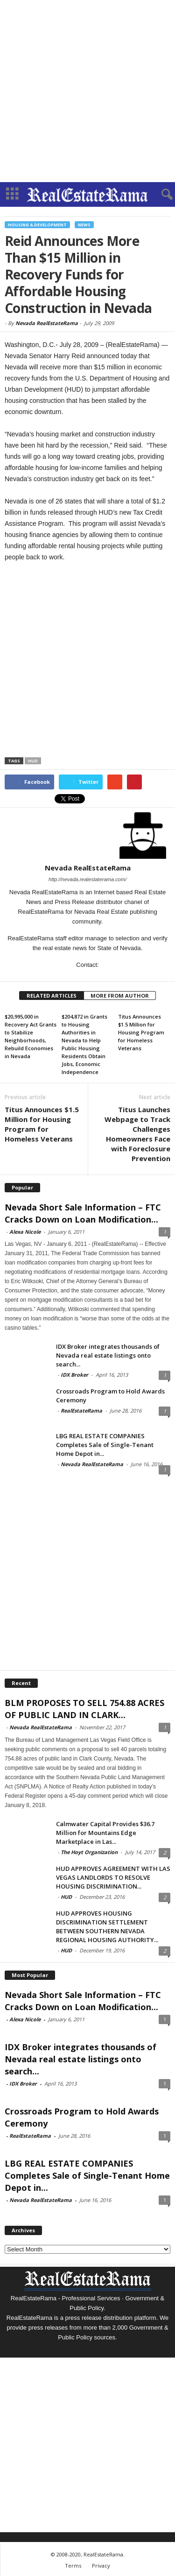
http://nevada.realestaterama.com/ (87, 879)
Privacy (101, 2565)
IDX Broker (74, 1374)
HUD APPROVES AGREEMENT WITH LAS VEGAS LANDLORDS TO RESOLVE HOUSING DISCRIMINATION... (113, 1877)
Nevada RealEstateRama (46, 322)
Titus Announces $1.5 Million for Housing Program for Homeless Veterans (141, 1032)
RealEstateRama (81, 1410)
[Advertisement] (87, 91)
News (84, 225)
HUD (33, 761)
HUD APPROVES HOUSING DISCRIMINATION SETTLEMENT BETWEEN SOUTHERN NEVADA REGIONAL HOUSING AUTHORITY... (107, 1926)
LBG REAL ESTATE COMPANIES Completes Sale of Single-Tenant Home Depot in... (105, 1445)
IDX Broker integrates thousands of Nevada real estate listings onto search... (108, 1355)
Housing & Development (37, 225)
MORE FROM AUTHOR (120, 995)
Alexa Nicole (25, 1231)
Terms (73, 2565)
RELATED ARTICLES (52, 995)
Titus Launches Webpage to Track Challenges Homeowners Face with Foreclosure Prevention (137, 1134)
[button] (160, 194)
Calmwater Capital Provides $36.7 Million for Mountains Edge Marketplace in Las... (105, 1833)
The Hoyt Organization (89, 1852)
